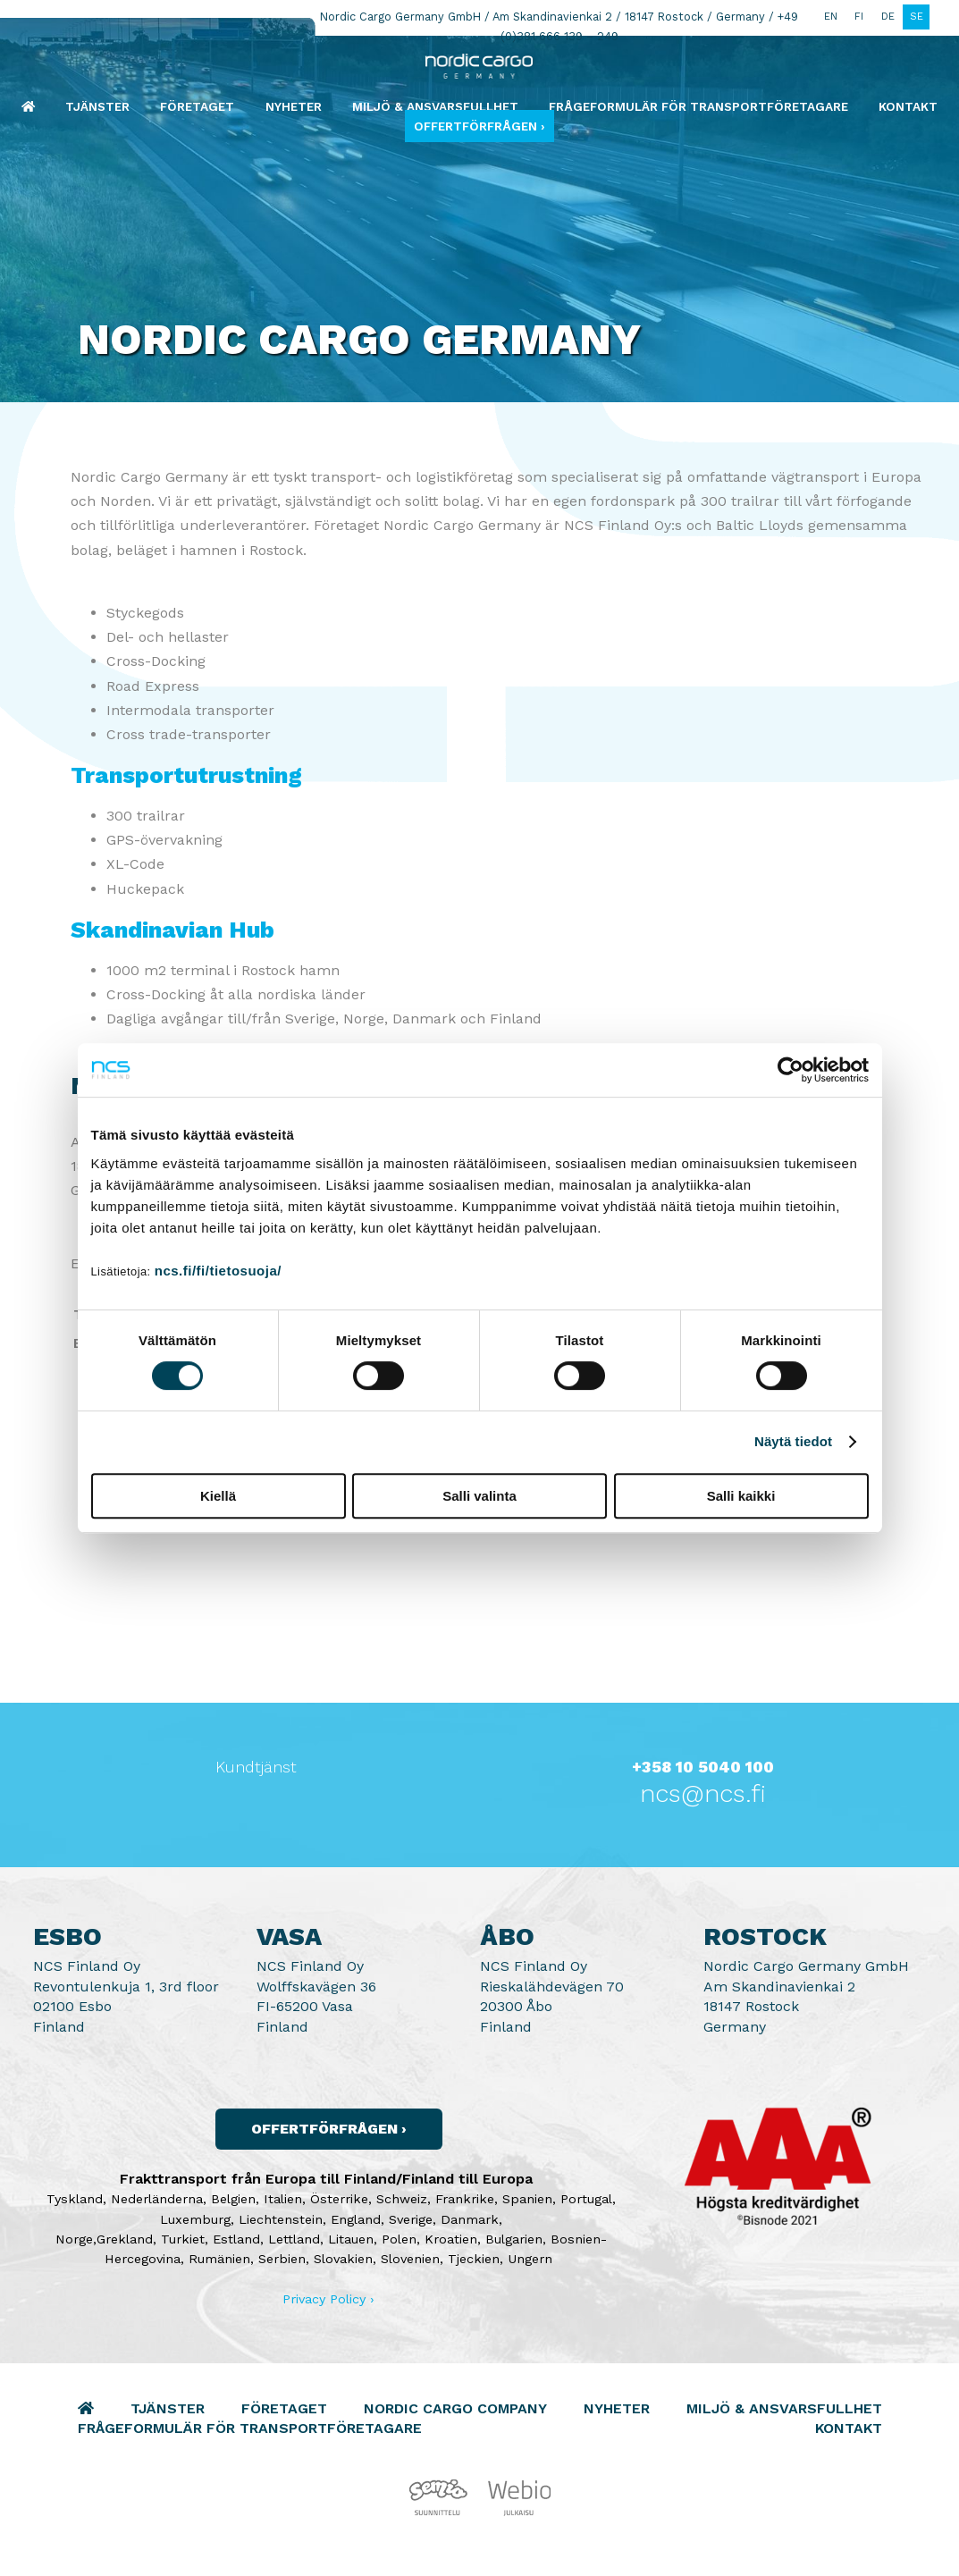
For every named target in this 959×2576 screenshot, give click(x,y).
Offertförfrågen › (479, 126)
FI (858, 16)
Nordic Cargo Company (455, 2408)
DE (888, 16)
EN (830, 16)
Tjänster (97, 106)
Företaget (197, 106)
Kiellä (218, 1495)
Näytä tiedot (793, 1441)
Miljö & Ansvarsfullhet (435, 106)
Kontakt (908, 106)
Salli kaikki (741, 1495)
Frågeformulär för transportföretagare (698, 106)
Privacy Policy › (328, 2299)
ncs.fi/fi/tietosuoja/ (218, 1270)
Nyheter (293, 106)
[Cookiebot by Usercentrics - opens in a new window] (790, 1069)
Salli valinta (479, 1495)
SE (916, 16)
